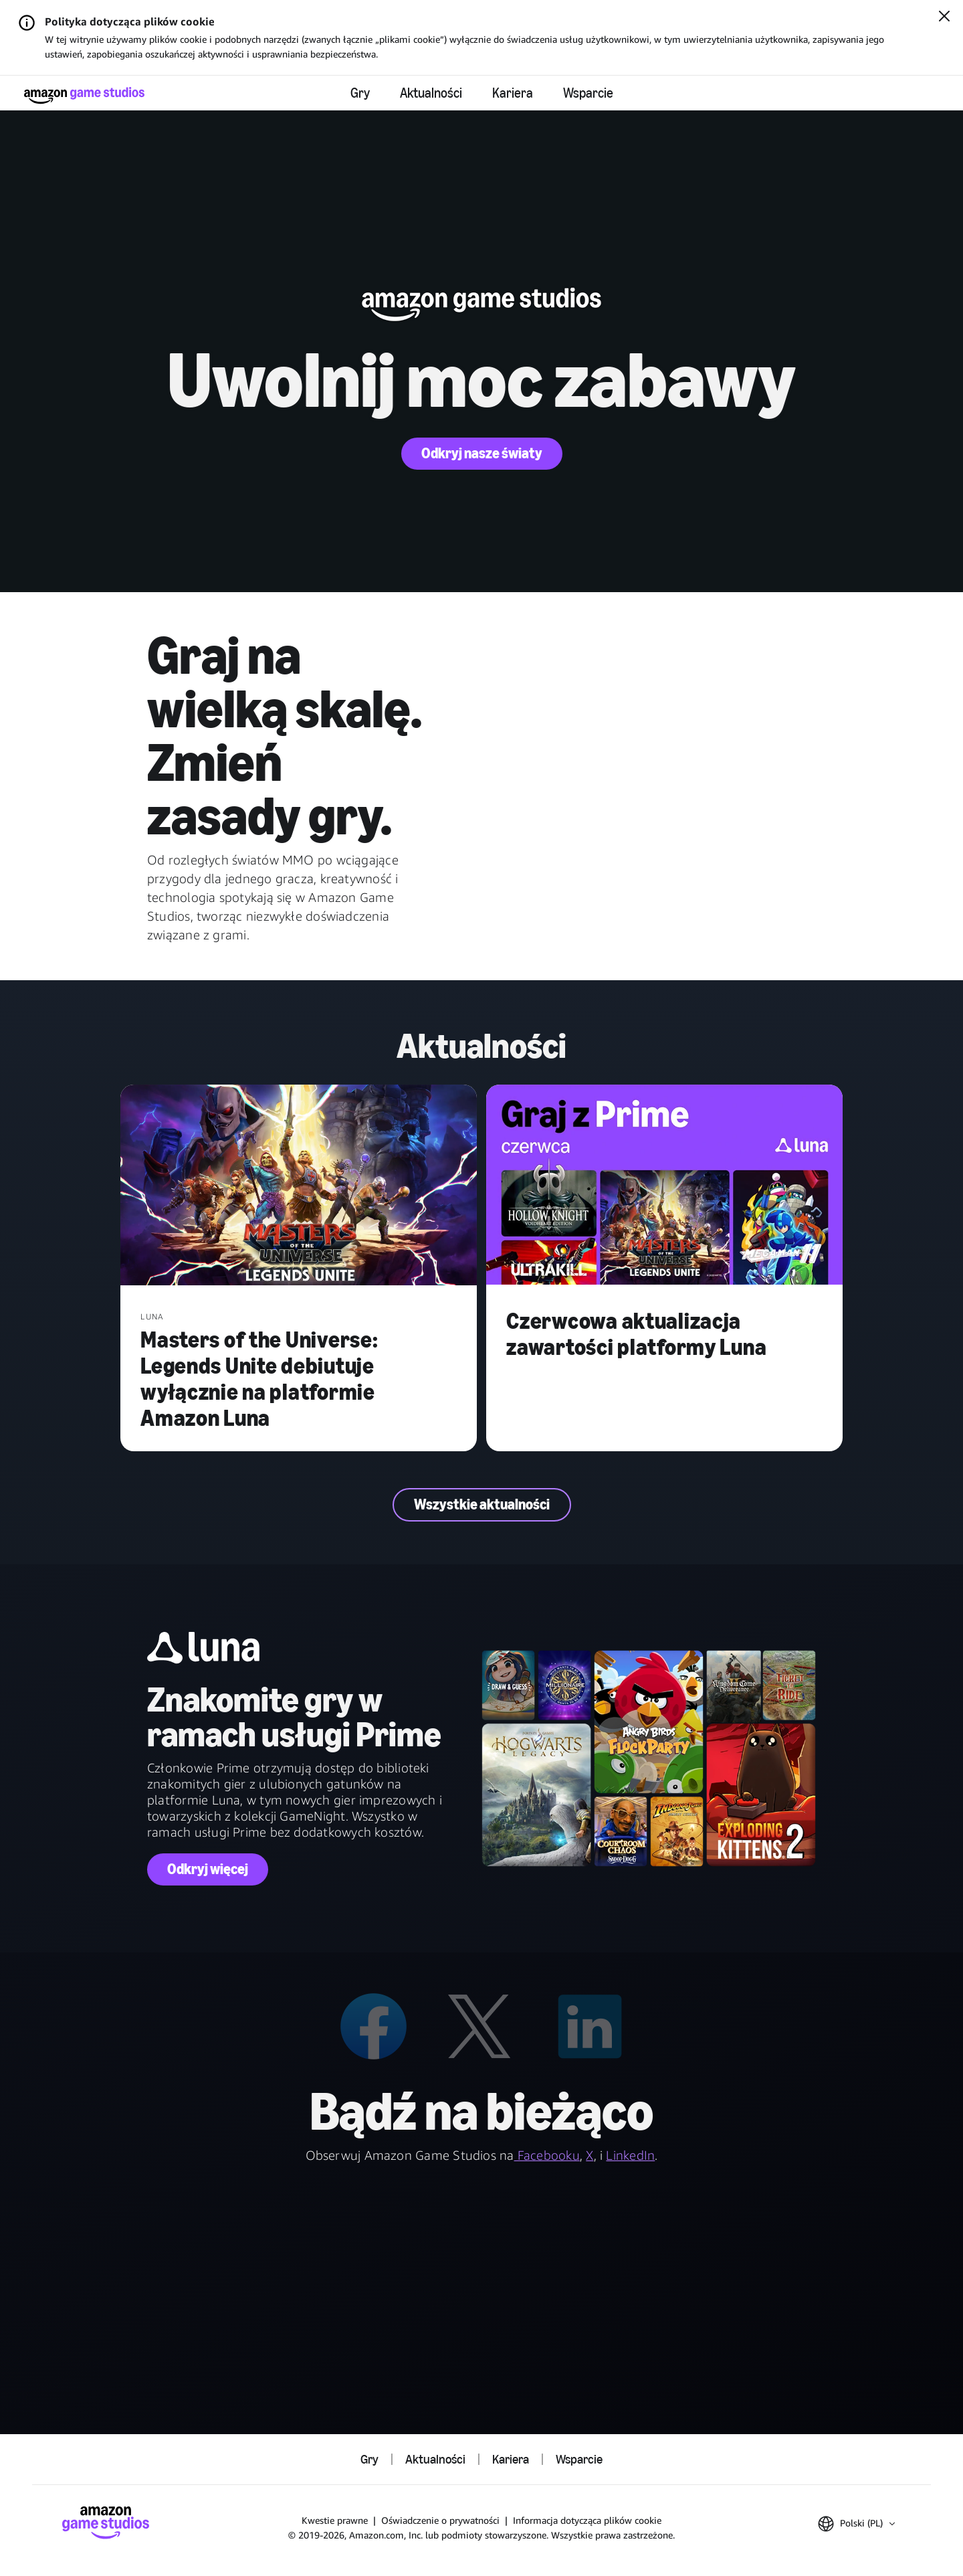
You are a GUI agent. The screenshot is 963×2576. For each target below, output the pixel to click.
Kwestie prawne (335, 2520)
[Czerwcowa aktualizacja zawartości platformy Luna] (664, 1186)
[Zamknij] (944, 17)
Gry (360, 93)
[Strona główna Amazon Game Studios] (84, 95)
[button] (856, 2523)
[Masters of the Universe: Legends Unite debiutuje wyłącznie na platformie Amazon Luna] (298, 1186)
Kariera (512, 93)
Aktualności (431, 93)
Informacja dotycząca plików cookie (587, 2520)
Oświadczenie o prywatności (440, 2520)
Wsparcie (588, 93)
